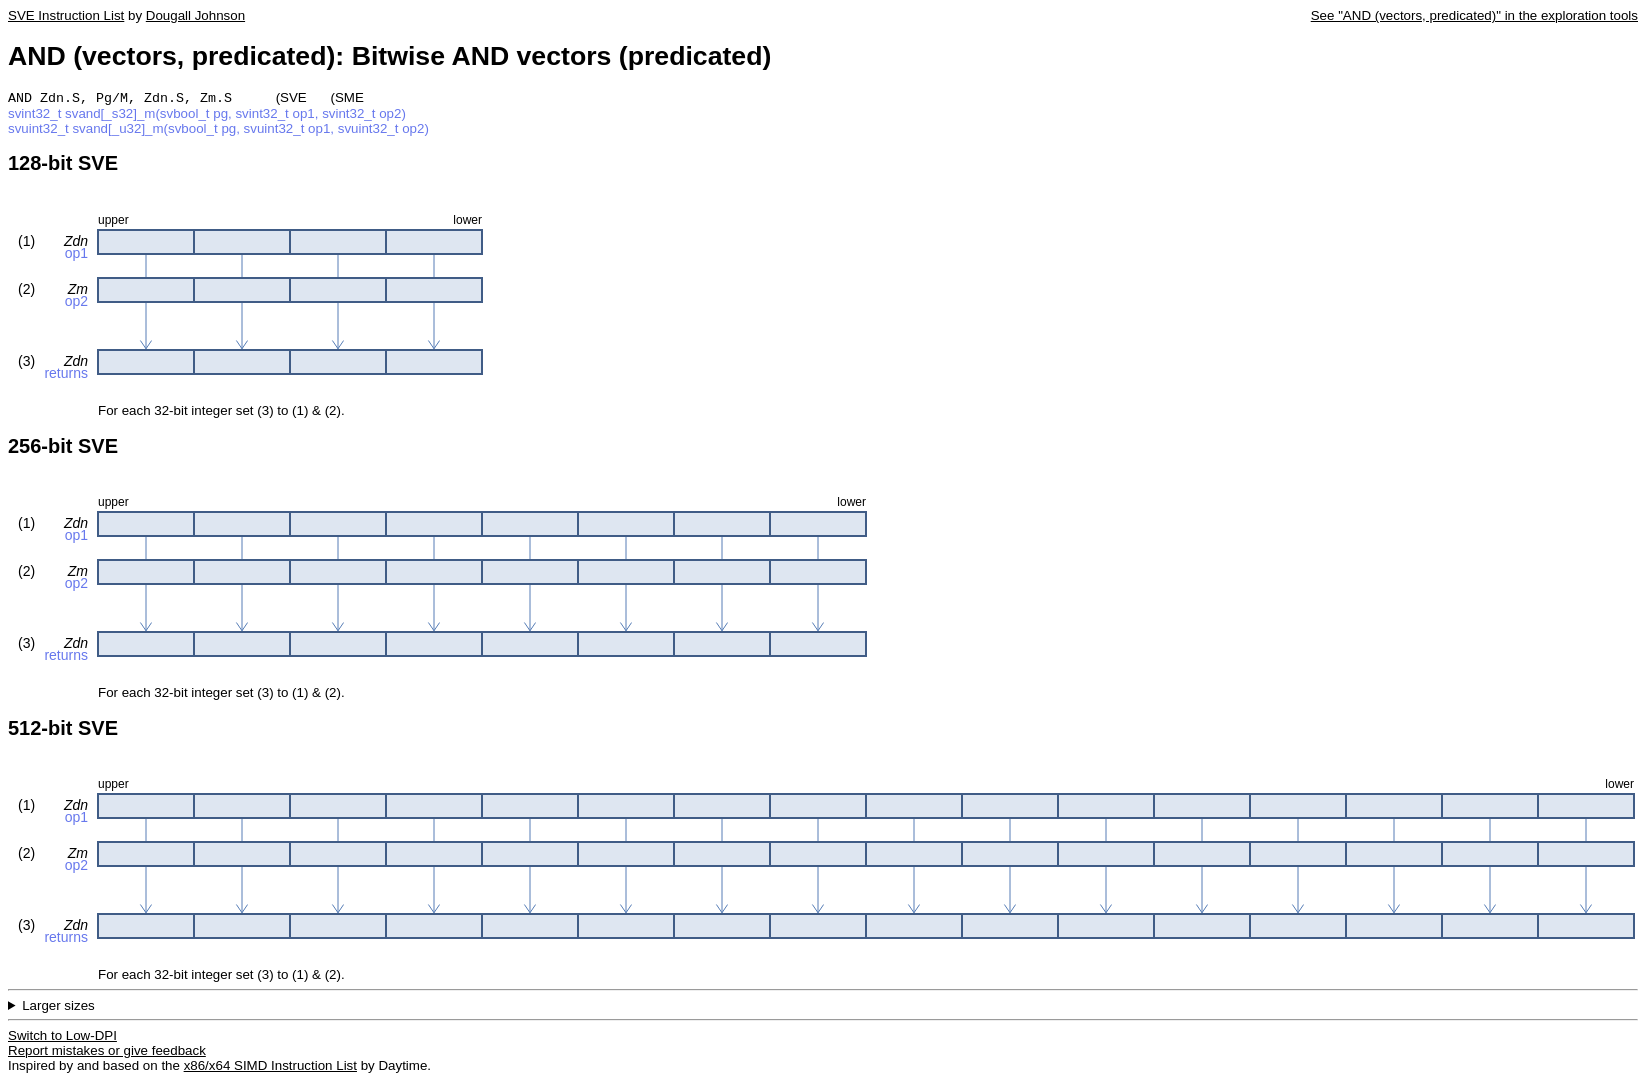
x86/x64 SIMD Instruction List (270, 1067)
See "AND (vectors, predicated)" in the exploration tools (1474, 15)
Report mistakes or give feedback (107, 1052)
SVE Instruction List (66, 15)
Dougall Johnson (195, 15)
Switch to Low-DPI (62, 1037)
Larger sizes (58, 1007)
